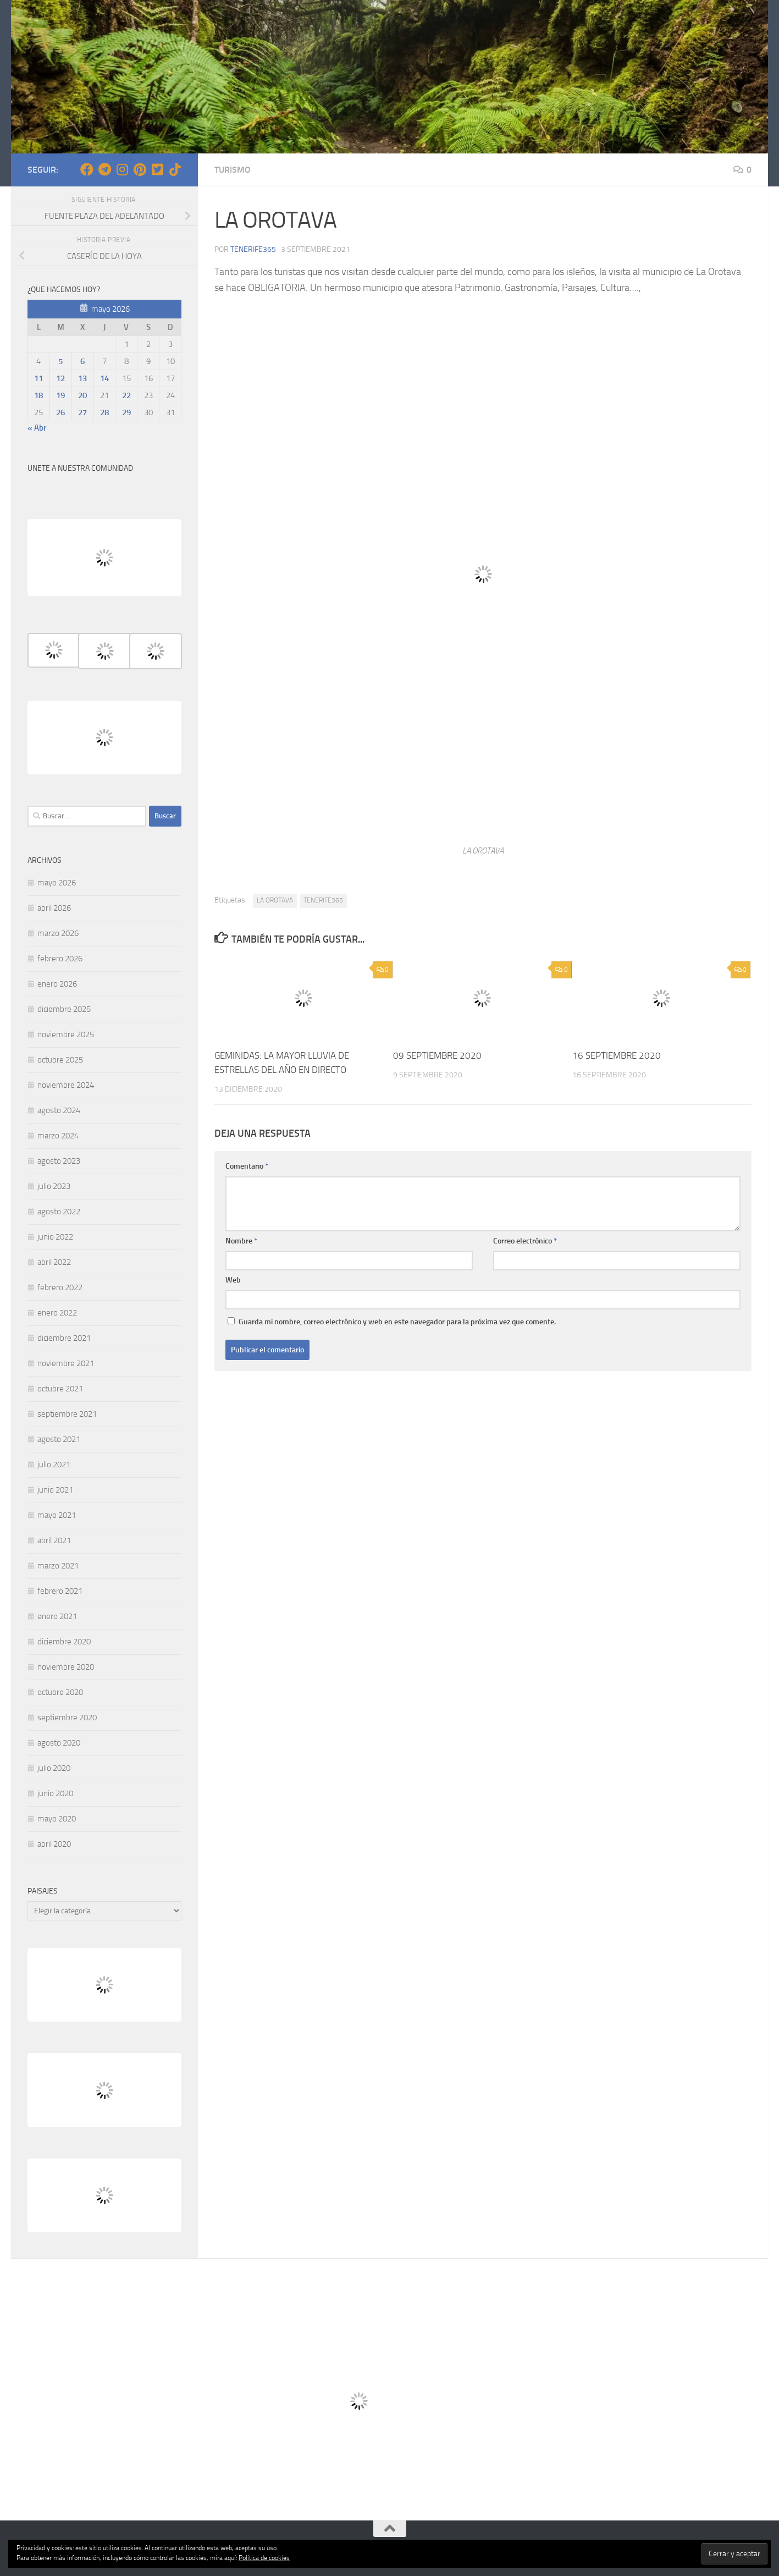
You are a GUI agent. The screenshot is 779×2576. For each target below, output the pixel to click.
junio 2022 (55, 1237)
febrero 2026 (59, 959)
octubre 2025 (60, 1060)
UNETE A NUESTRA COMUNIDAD (80, 468)
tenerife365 (253, 249)
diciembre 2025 (64, 1009)
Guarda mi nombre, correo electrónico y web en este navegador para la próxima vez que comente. (397, 1321)
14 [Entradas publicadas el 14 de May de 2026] (104, 378)
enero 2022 (57, 1313)
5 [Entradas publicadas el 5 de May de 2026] (60, 361)
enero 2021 (57, 1616)
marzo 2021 (58, 1566)
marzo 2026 (58, 933)
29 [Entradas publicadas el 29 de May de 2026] (126, 412)
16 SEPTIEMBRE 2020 (616, 1055)
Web (233, 1279)
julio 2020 (53, 1768)
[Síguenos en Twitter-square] (157, 169)
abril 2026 (54, 908)
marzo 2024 (58, 1136)
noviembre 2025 (65, 1034)
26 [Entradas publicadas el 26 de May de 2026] (60, 412)
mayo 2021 (56, 1515)
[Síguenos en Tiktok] (174, 169)
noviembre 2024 (65, 1085)
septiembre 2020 (67, 1717)
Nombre (241, 1240)
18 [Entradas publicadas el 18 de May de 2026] (38, 395)
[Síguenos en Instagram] (122, 169)
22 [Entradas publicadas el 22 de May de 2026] (126, 395)
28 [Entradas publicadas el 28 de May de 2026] (104, 412)
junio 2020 (55, 1793)
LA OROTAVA (275, 900)
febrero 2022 (59, 1287)
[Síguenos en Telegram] (104, 169)
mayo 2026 (56, 883)
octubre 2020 (60, 1692)
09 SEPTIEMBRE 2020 (437, 1055)
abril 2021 (54, 1540)
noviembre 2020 (65, 1667)
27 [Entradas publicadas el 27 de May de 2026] (82, 412)
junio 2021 (55, 1490)
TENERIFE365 (323, 900)
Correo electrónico (525, 1240)
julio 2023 (53, 1186)
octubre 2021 (60, 1389)
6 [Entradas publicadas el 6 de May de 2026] (82, 361)
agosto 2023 (58, 1161)
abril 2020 (54, 1844)
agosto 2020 (58, 1743)
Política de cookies (264, 2558)
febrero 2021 (59, 1591)
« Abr (36, 428)
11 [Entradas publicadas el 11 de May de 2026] (38, 378)
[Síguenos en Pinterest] (139, 169)
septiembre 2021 (67, 1414)
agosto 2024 (58, 1110)
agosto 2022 (58, 1212)
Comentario (246, 1165)
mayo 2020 (56, 1819)
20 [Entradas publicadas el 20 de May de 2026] (82, 395)
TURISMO (232, 169)
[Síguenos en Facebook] (86, 169)
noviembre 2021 (65, 1363)
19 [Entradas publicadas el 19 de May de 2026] (60, 395)
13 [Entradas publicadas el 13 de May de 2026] (82, 378)
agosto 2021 (58, 1439)
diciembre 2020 (64, 1642)
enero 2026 (57, 984)
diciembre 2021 (64, 1338)
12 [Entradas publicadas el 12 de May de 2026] (60, 378)
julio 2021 (53, 1464)
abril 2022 (54, 1262)
